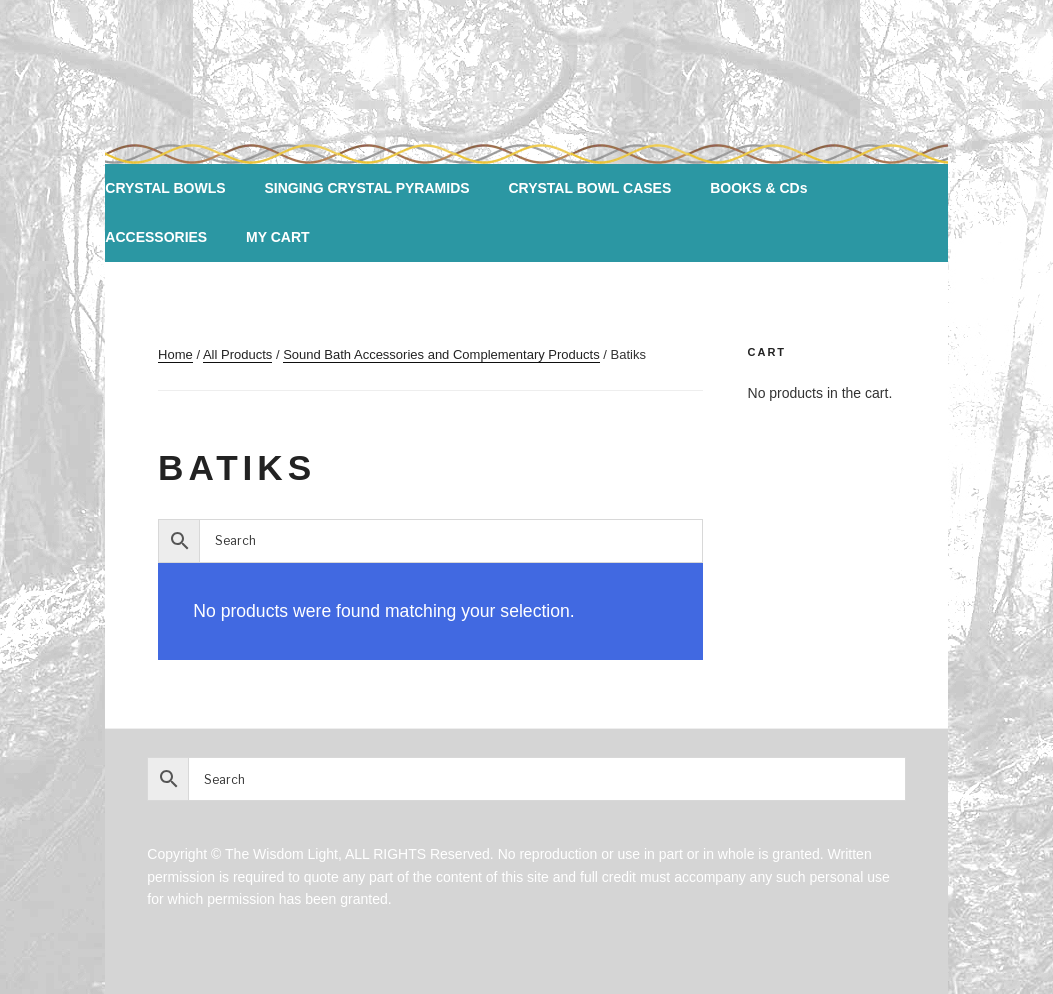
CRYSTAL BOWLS (165, 188)
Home (175, 354)
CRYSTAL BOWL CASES (589, 188)
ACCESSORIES (156, 237)
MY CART (278, 237)
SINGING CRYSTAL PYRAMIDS (366, 188)
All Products (237, 354)
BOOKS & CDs (758, 188)
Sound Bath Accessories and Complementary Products (441, 354)
